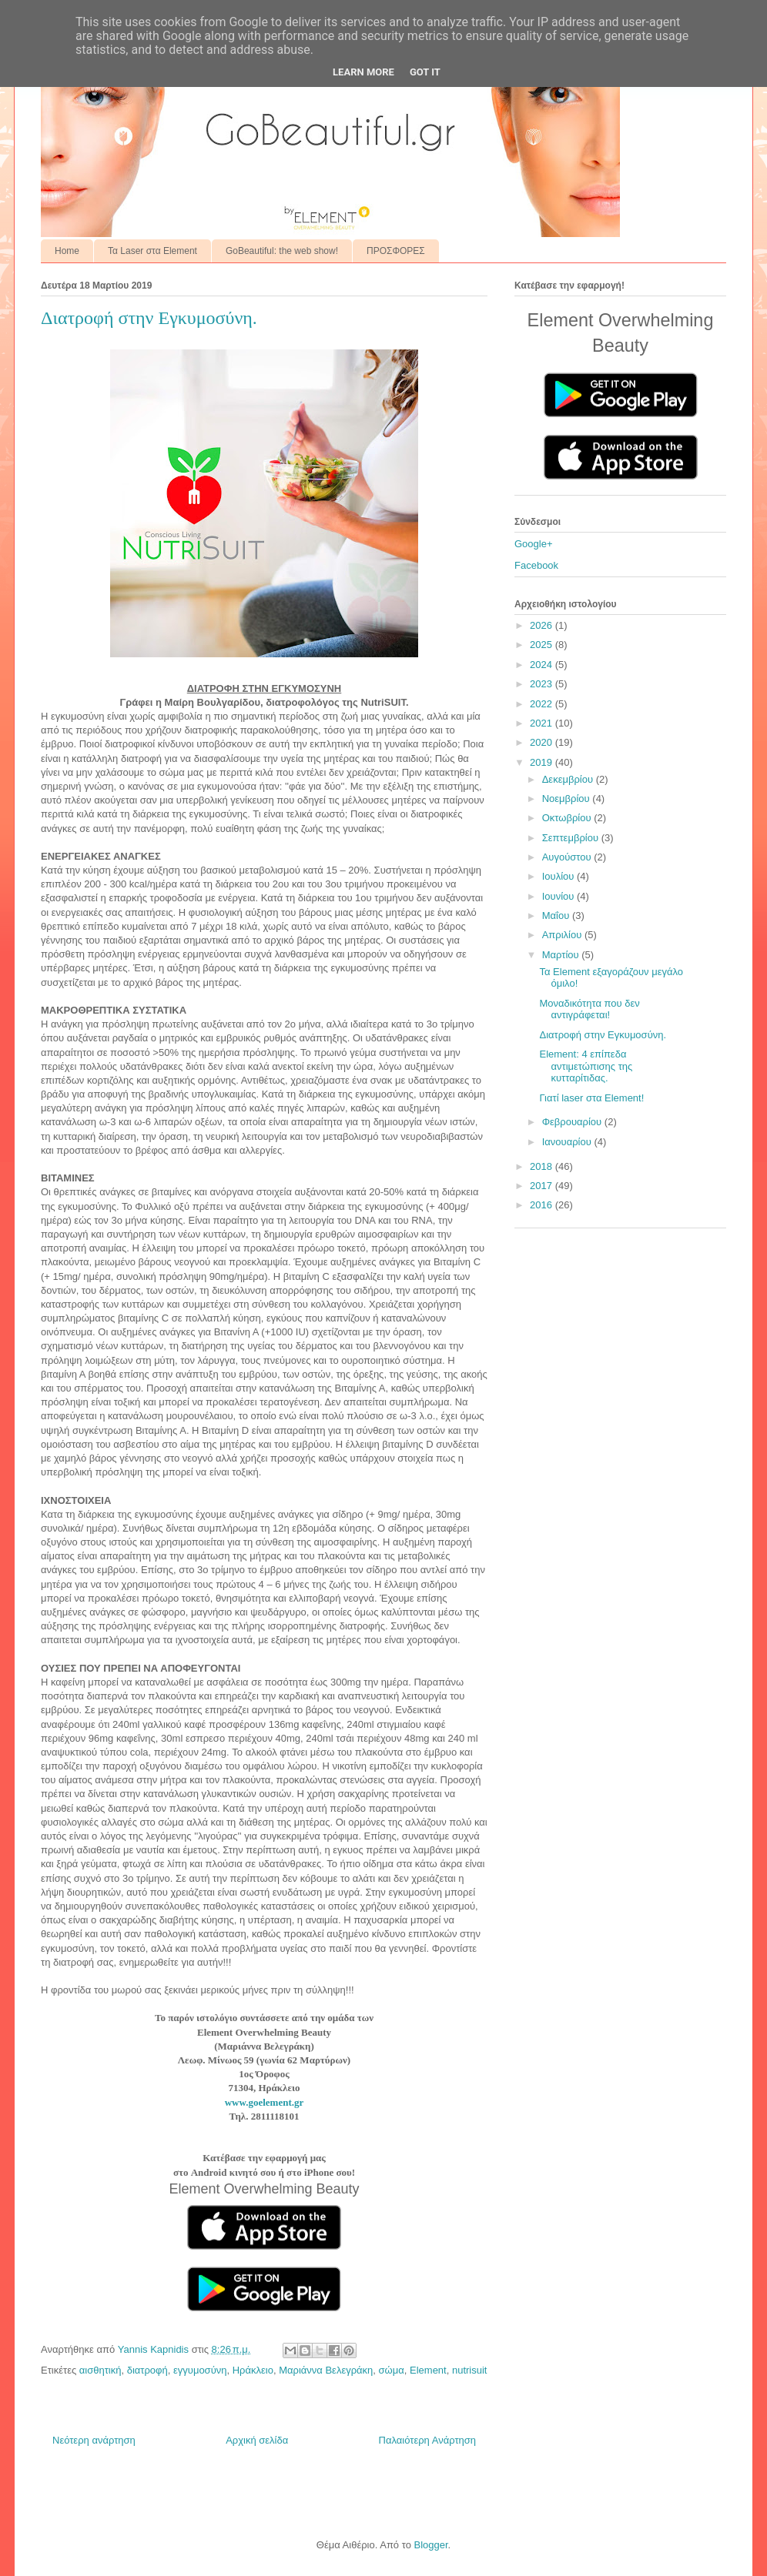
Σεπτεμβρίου (571, 838)
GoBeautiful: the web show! (282, 251)
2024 (542, 664)
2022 (542, 704)
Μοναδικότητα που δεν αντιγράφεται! (589, 1009)
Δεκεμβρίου (569, 779)
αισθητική (100, 2370)
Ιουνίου (559, 896)
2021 (542, 723)
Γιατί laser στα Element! (591, 1098)
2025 (542, 644)
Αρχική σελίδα (257, 2440)
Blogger (430, 2545)
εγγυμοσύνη (200, 2370)
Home (67, 251)
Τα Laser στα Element (152, 251)
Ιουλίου (559, 876)
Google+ (533, 544)
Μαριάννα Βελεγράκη (326, 2370)
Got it (425, 72)
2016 (542, 1205)
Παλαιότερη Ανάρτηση (427, 2440)
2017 (542, 1185)
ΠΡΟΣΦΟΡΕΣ (396, 251)
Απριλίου (563, 935)
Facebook (536, 565)
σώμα (391, 2370)
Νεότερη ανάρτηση (94, 2440)
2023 (542, 684)
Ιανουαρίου (568, 1142)
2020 (542, 742)
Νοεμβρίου (567, 798)
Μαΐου (557, 915)
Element (428, 2370)
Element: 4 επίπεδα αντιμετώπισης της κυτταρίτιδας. (585, 1066)
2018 (542, 1166)
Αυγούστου (568, 857)
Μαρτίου (562, 955)
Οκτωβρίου (568, 818)
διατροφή (147, 2370)
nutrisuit (469, 2370)
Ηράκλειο (253, 2370)
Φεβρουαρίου (573, 1122)
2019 (542, 762)
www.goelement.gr (264, 2102)
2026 (542, 625)
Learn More (363, 72)
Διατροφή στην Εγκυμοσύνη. (602, 1035)
